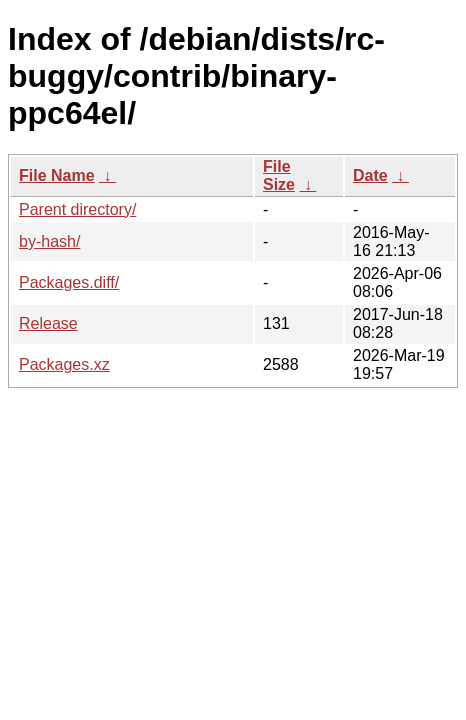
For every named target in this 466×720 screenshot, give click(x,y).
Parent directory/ (77, 209)
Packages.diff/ (69, 282)
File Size (279, 175)
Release (48, 323)
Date (370, 175)
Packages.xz (64, 364)
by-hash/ (49, 241)
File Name (57, 175)
